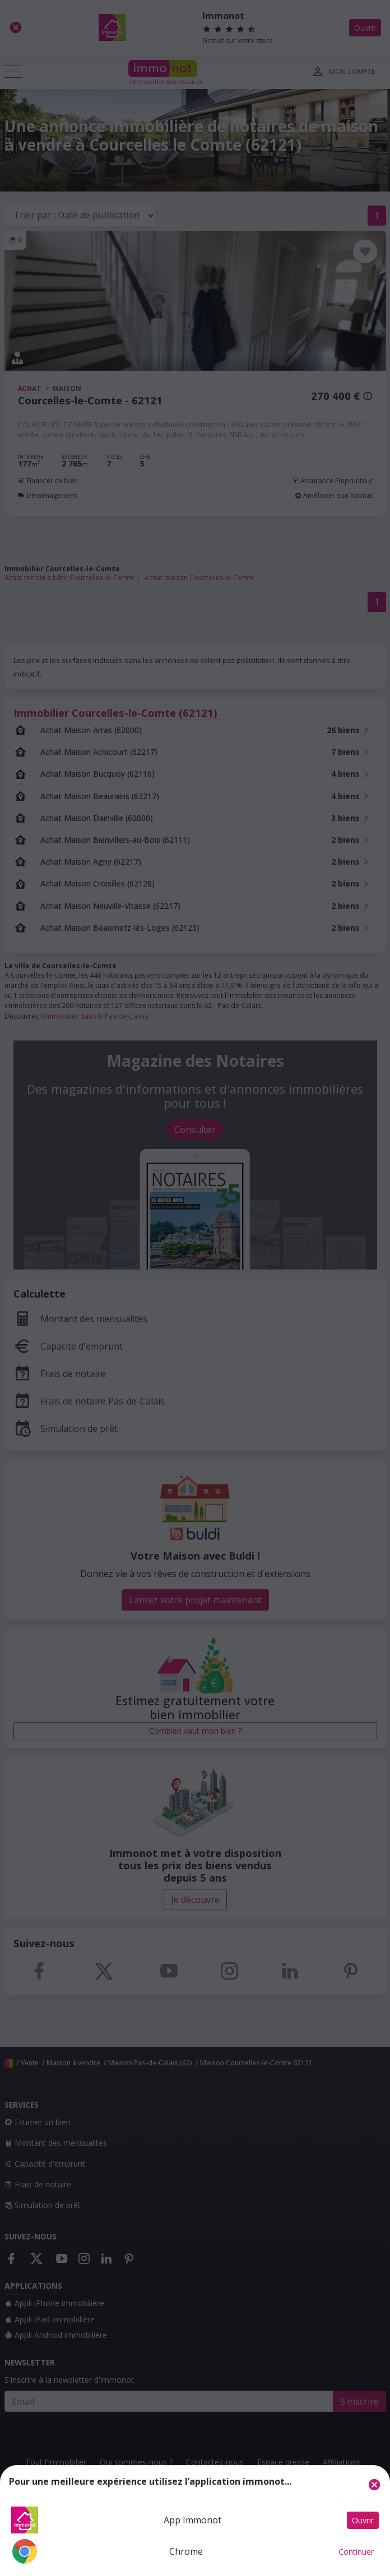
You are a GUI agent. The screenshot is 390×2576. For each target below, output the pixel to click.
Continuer (356, 2551)
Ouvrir (363, 2520)
